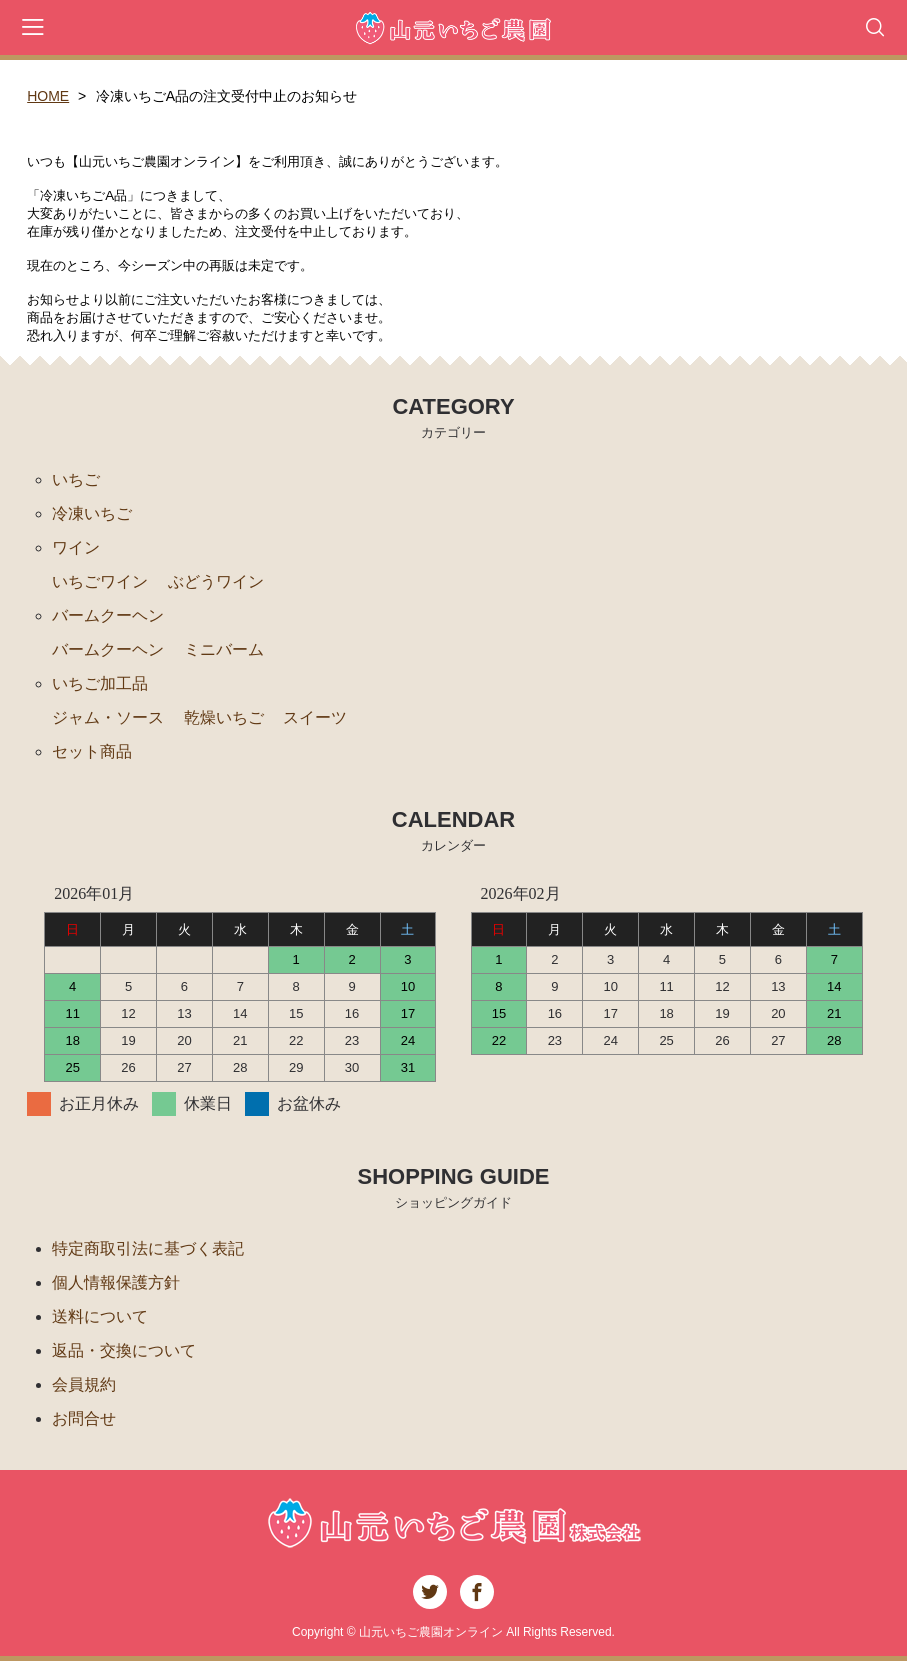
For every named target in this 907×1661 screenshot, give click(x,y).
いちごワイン (100, 581)
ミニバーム (224, 649)
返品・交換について (124, 1350)
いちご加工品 (100, 683)
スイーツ (315, 717)
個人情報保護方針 (116, 1282)
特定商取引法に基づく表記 (148, 1248)
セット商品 (92, 751)
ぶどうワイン (216, 581)
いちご (76, 479)
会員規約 (84, 1384)
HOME (48, 96)
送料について (100, 1316)
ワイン (76, 547)
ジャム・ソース (108, 717)
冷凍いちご (92, 513)
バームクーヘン (108, 615)
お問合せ (84, 1418)
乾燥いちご (224, 717)
